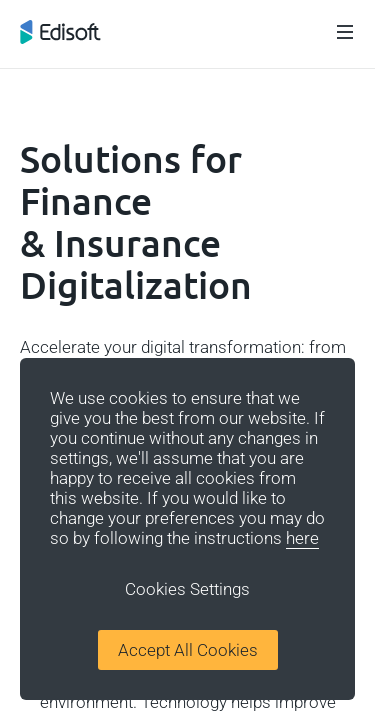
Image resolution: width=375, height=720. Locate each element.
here (302, 538)
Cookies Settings (187, 589)
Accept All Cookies (188, 650)
